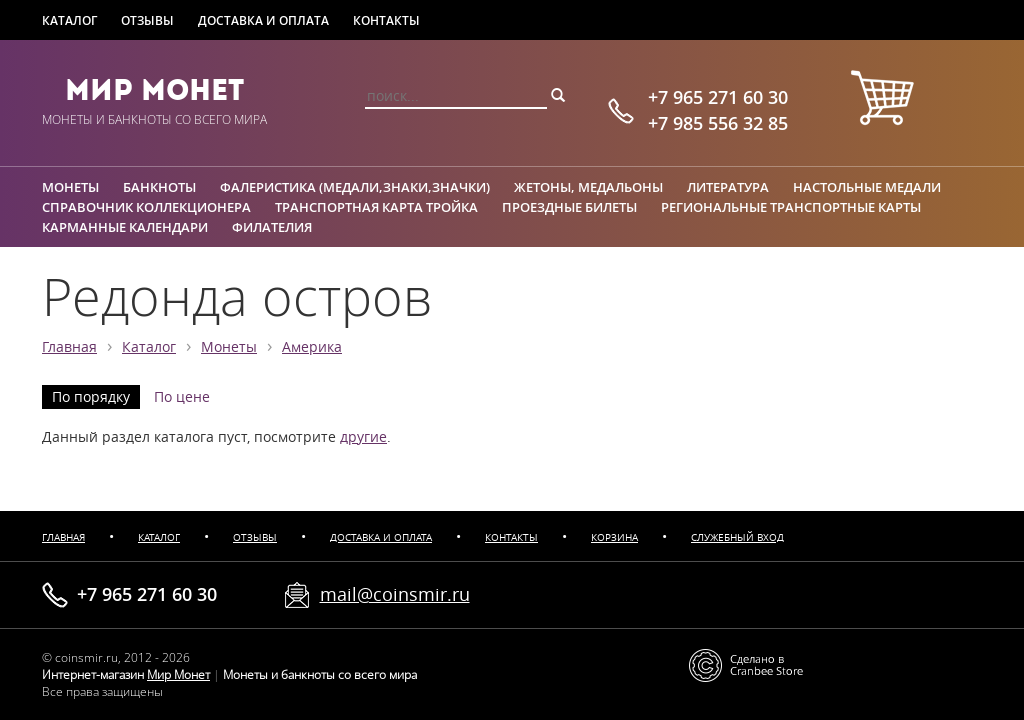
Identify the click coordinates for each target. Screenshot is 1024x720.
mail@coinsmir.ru (395, 594)
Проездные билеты (569, 207)
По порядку (91, 397)
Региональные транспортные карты (791, 207)
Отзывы (147, 20)
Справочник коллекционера (146, 207)
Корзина (614, 537)
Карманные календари (125, 227)
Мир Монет (154, 90)
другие (363, 437)
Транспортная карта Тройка (376, 207)
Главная (69, 347)
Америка (312, 347)
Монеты (70, 187)
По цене (182, 397)
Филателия (272, 227)
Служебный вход (737, 537)
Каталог (69, 20)
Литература (728, 187)
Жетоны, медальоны (588, 187)
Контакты (386, 20)
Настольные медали (867, 187)
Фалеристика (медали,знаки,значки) (355, 187)
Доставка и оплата (263, 20)
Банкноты (159, 187)
